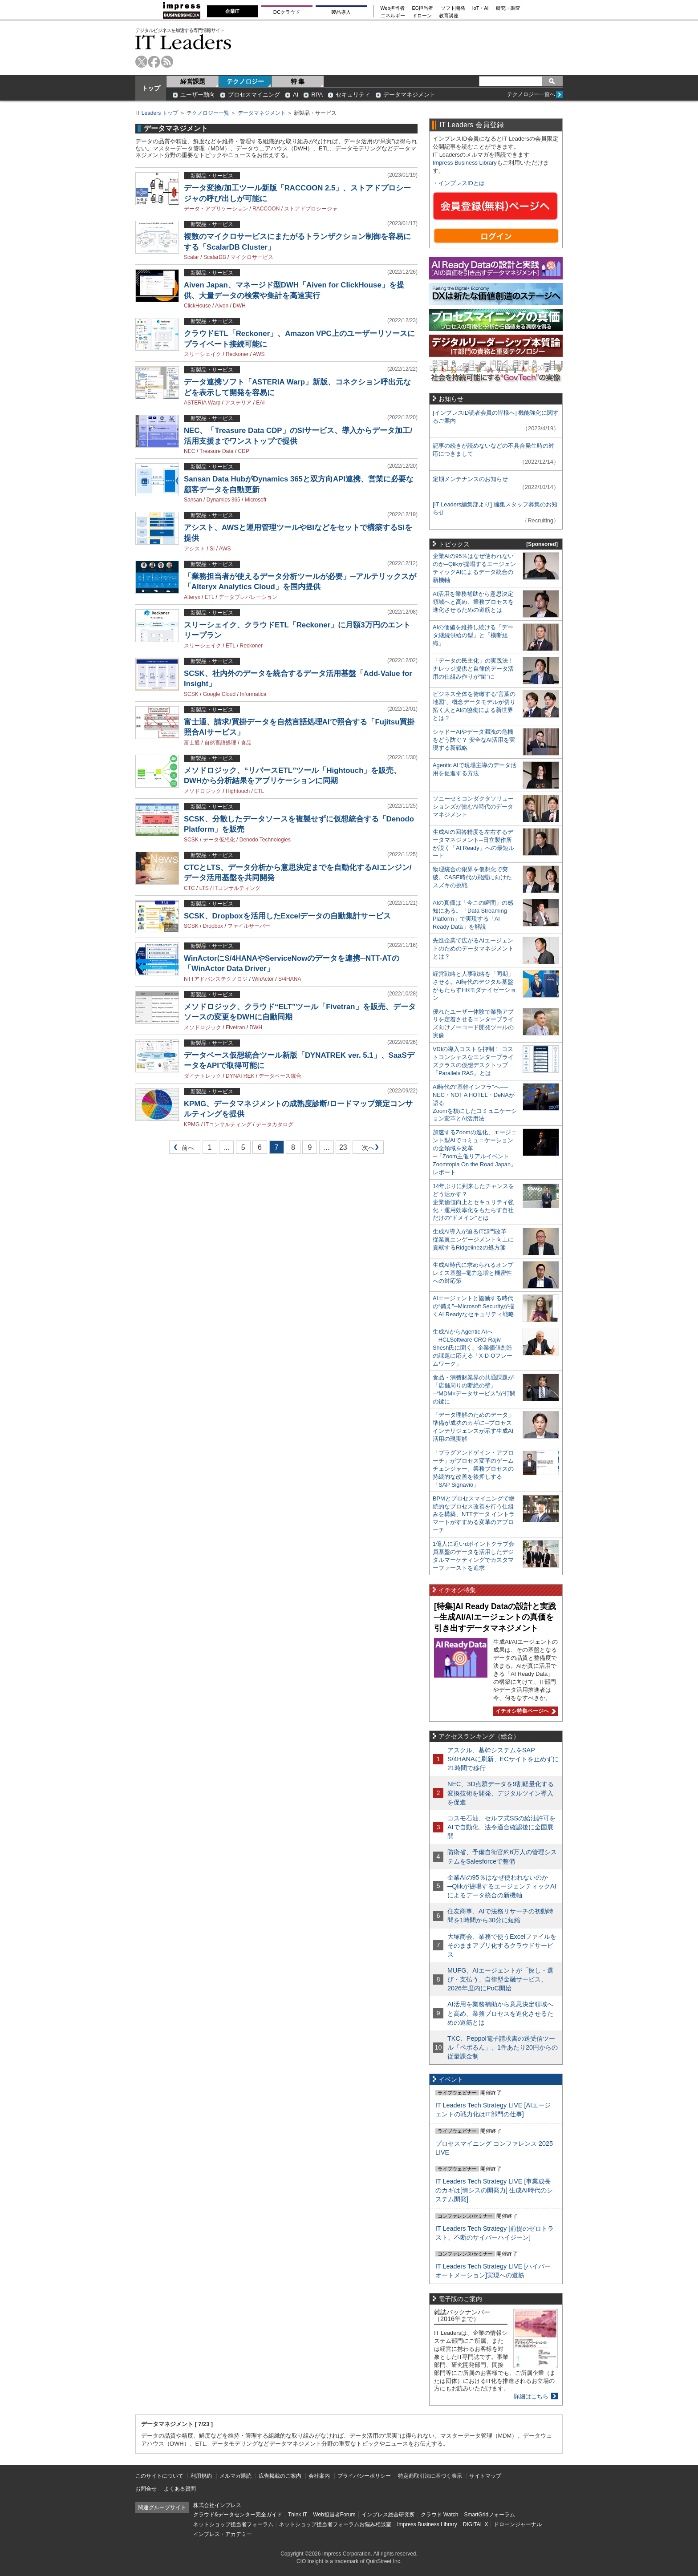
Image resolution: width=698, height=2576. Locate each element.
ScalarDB (214, 257)
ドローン (422, 15)
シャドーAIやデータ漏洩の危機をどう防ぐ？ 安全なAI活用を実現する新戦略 (474, 739)
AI (295, 94)
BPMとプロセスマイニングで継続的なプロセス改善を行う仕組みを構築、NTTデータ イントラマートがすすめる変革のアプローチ (474, 1514)
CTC (189, 888)
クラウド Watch (440, 2514)
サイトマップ (485, 2476)
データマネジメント (409, 94)
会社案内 (319, 2476)
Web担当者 (393, 8)
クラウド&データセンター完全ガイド (237, 2514)
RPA (317, 94)
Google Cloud (219, 694)
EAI (260, 403)
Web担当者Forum (334, 2514)
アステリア (238, 403)
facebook (154, 62)
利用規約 (201, 2476)
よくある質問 (180, 2489)
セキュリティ (353, 94)
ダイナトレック (202, 1076)
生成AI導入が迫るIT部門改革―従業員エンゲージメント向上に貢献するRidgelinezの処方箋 (473, 1239)
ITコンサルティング (237, 888)
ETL (210, 597)
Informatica (253, 694)
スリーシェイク (202, 354)
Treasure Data (216, 451)
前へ (182, 1149)
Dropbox (213, 926)
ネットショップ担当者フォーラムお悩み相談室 (335, 2524)
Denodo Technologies (265, 840)
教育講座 (449, 15)
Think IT (297, 2514)
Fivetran (235, 1027)
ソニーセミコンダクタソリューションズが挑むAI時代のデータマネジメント (473, 806)
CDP (243, 451)
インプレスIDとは (461, 183)
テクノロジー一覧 (208, 113)
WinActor (263, 979)
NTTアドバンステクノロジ (216, 979)
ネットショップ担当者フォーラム (233, 2524)
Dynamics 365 (223, 500)
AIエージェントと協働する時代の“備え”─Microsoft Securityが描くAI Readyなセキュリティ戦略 (474, 1306)
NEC (189, 451)
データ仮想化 (219, 840)
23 (343, 1147)
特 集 (298, 81)
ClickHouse (197, 306)
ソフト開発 (453, 8)
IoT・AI (480, 8)
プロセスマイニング (254, 94)
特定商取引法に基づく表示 (430, 2476)
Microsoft (256, 500)
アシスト (194, 549)
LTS (204, 888)
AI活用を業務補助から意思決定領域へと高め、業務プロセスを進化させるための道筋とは (473, 601)
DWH (239, 306)
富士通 (192, 743)
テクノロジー (245, 81)
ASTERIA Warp (202, 403)
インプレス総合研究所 (388, 2514)
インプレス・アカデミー (222, 2534)
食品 (246, 743)
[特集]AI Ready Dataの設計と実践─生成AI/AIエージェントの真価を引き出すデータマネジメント (495, 1617)
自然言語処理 (220, 743)
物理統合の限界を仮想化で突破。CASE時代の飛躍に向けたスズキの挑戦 (472, 877)
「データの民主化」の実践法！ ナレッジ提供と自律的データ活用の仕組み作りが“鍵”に (473, 668)
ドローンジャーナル (518, 2524)
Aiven (221, 306)
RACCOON (266, 209)
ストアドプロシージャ (310, 209)
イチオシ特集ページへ (524, 1711)
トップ (151, 88)
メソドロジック (202, 791)
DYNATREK (240, 1076)
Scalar (191, 257)
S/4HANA (289, 979)
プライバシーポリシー (364, 2476)
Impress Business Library (465, 162)
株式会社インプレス (217, 2505)
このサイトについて (159, 2476)
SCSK (191, 694)
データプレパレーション (248, 597)
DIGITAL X (475, 2524)
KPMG (191, 1124)
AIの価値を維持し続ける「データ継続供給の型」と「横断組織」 (473, 635)
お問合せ (146, 2489)
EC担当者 (423, 8)
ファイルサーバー (248, 926)
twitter (141, 62)
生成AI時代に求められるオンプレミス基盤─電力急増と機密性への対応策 (473, 1273)
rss (167, 62)
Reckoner (237, 354)
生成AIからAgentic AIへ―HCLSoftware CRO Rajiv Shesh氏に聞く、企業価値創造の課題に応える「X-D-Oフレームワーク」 (472, 1347)
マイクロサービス (252, 257)
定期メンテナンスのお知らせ (470, 479)
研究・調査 (508, 8)
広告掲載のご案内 (280, 2476)
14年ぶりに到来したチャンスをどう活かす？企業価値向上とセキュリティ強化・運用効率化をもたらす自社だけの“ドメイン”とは (473, 1202)
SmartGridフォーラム (489, 2514)
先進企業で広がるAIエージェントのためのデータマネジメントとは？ (473, 948)
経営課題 (192, 81)
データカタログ (274, 1124)
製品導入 (341, 12)
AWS (259, 354)
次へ (367, 1149)
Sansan (193, 500)
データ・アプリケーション (216, 209)
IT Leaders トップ (156, 113)
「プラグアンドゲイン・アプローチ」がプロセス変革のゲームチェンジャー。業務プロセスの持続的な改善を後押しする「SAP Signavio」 (473, 1468)
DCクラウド (286, 12)
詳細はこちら (531, 2396)
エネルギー (393, 15)
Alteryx (192, 597)
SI (212, 549)
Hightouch (238, 791)
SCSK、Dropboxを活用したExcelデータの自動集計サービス (287, 916)
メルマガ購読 (235, 2476)
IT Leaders (183, 42)
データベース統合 (280, 1076)
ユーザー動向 (197, 94)
